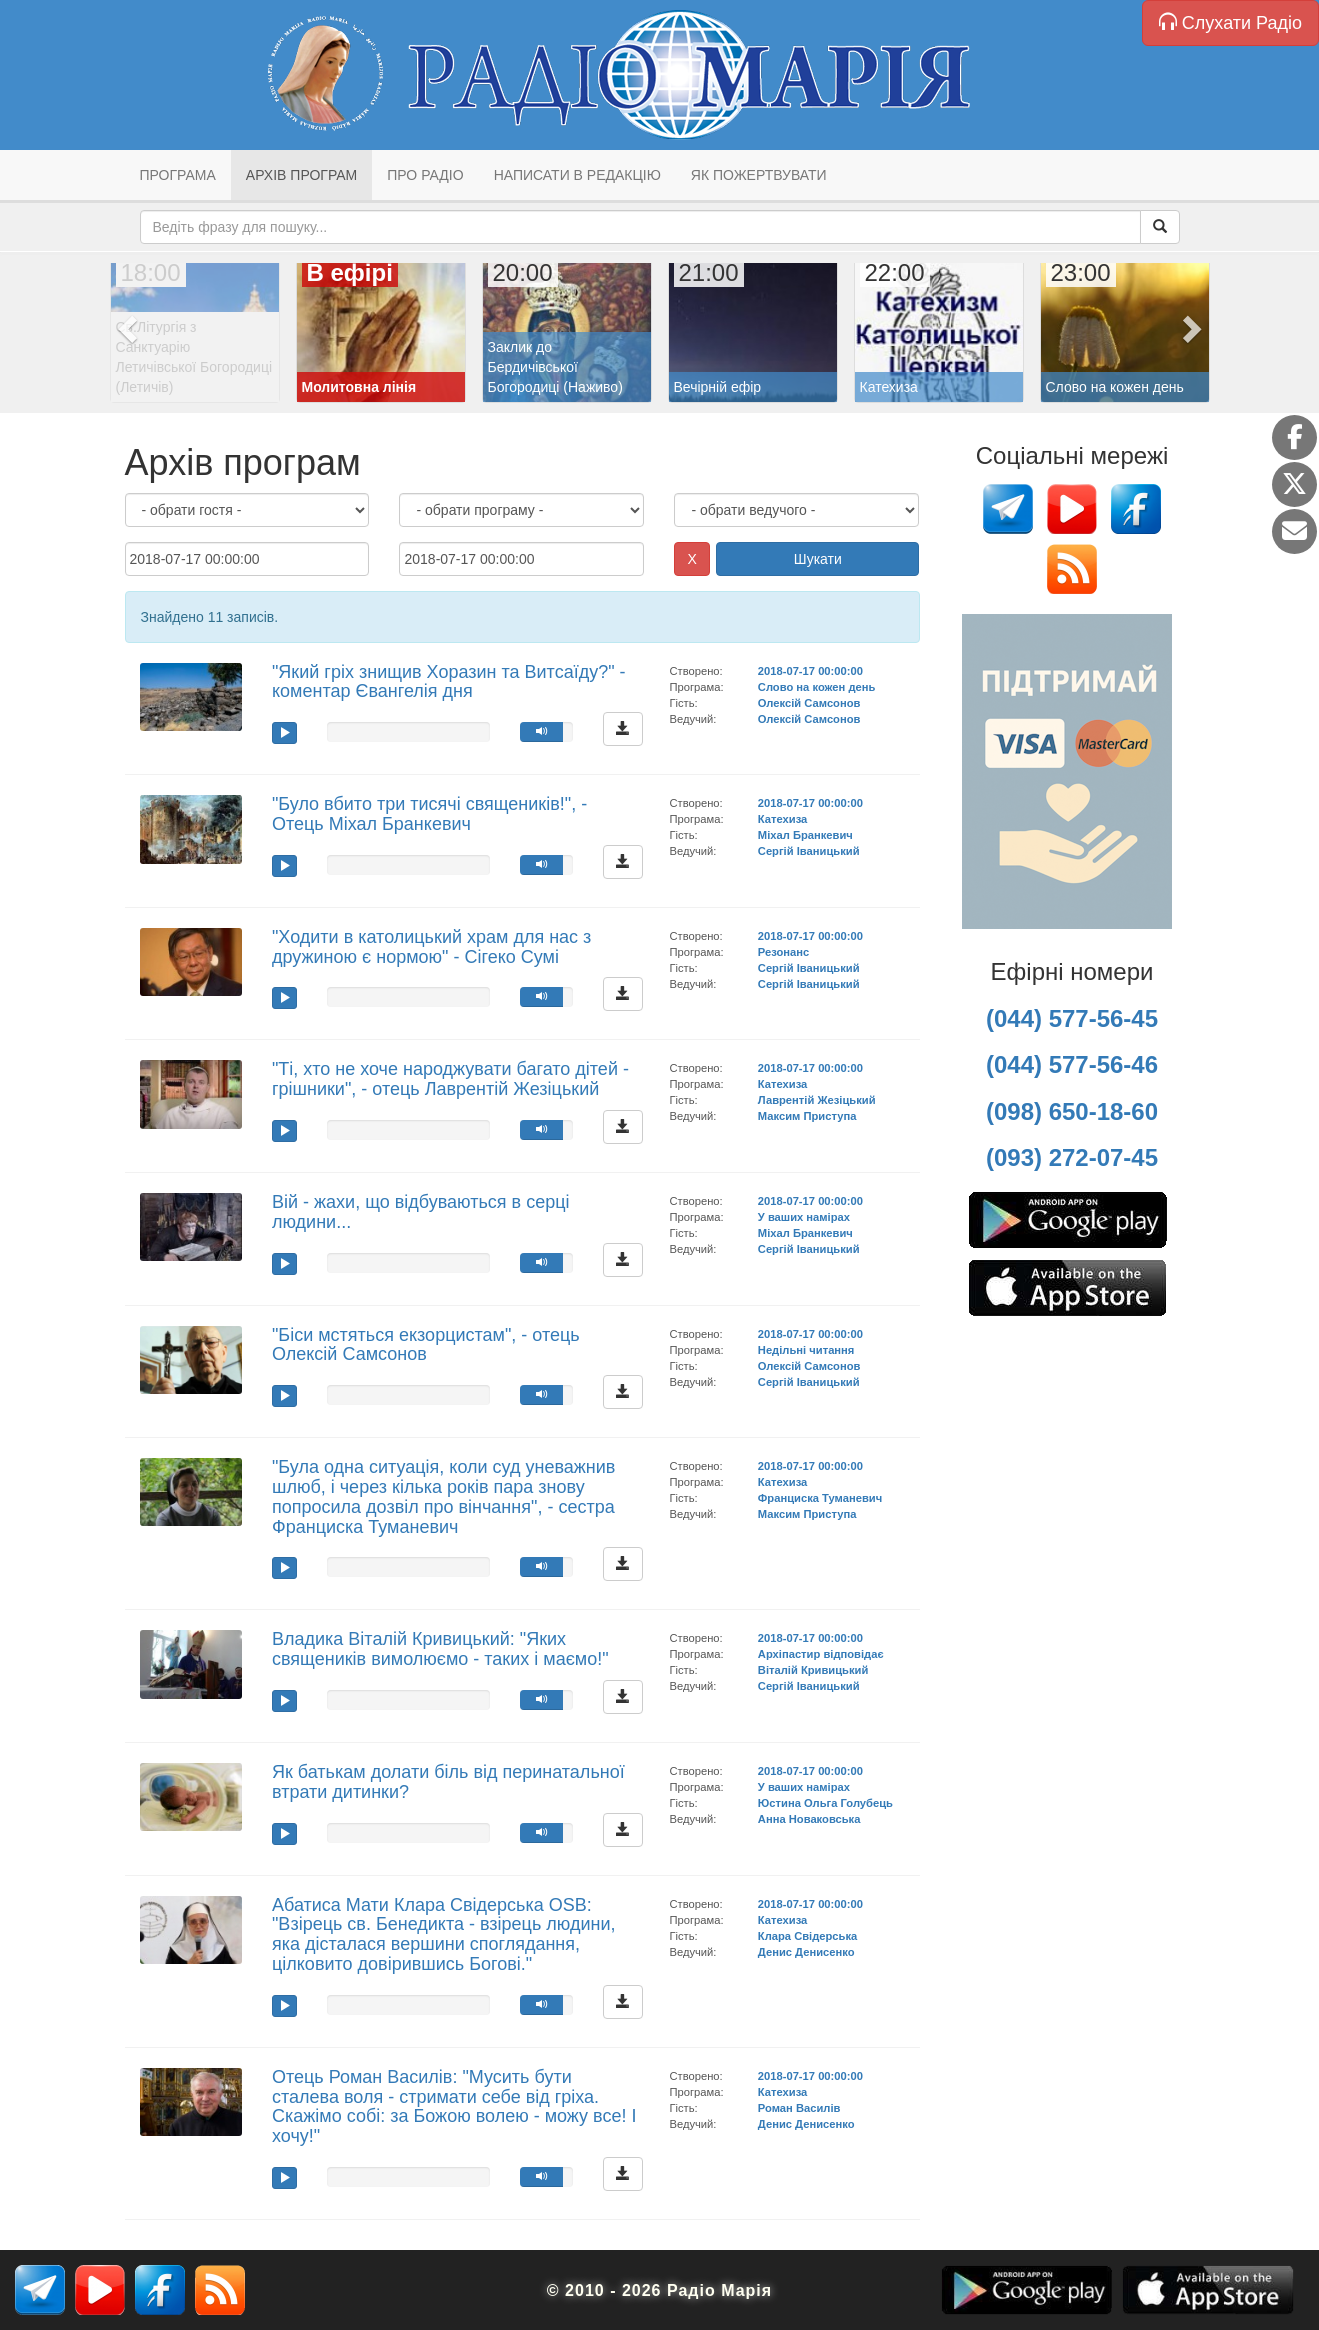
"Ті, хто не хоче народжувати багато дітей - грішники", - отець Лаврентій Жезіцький (450, 1079)
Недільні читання (806, 1350)
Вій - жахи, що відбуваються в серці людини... (421, 1212)
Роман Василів (799, 2108)
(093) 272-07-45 (1072, 1157)
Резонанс (783, 952)
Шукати (818, 559)
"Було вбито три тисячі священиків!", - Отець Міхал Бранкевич (429, 814)
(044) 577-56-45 (1072, 1018)
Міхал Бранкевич (805, 835)
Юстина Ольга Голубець (825, 1803)
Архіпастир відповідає (821, 1654)
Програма (178, 175)
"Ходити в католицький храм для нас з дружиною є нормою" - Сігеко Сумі (431, 947)
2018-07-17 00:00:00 (810, 671)
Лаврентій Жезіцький (817, 1100)
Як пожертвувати (759, 175)
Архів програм (301, 175)
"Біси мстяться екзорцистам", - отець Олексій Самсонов (426, 1345)
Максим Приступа (807, 1116)
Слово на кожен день (817, 687)
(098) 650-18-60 (1072, 1111)
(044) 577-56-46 (1072, 1064)
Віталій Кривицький (813, 1670)
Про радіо (425, 175)
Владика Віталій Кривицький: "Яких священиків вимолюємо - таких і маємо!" (440, 1649)
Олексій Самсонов (809, 703)
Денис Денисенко (806, 1952)
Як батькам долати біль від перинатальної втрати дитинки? (448, 1782)
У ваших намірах (804, 1217)
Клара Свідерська (807, 1936)
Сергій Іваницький (809, 851)
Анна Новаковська (809, 1819)
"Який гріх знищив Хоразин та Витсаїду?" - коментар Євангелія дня (449, 682)
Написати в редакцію (577, 175)
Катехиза (782, 819)
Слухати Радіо (1230, 22)
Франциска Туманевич (820, 1498)
